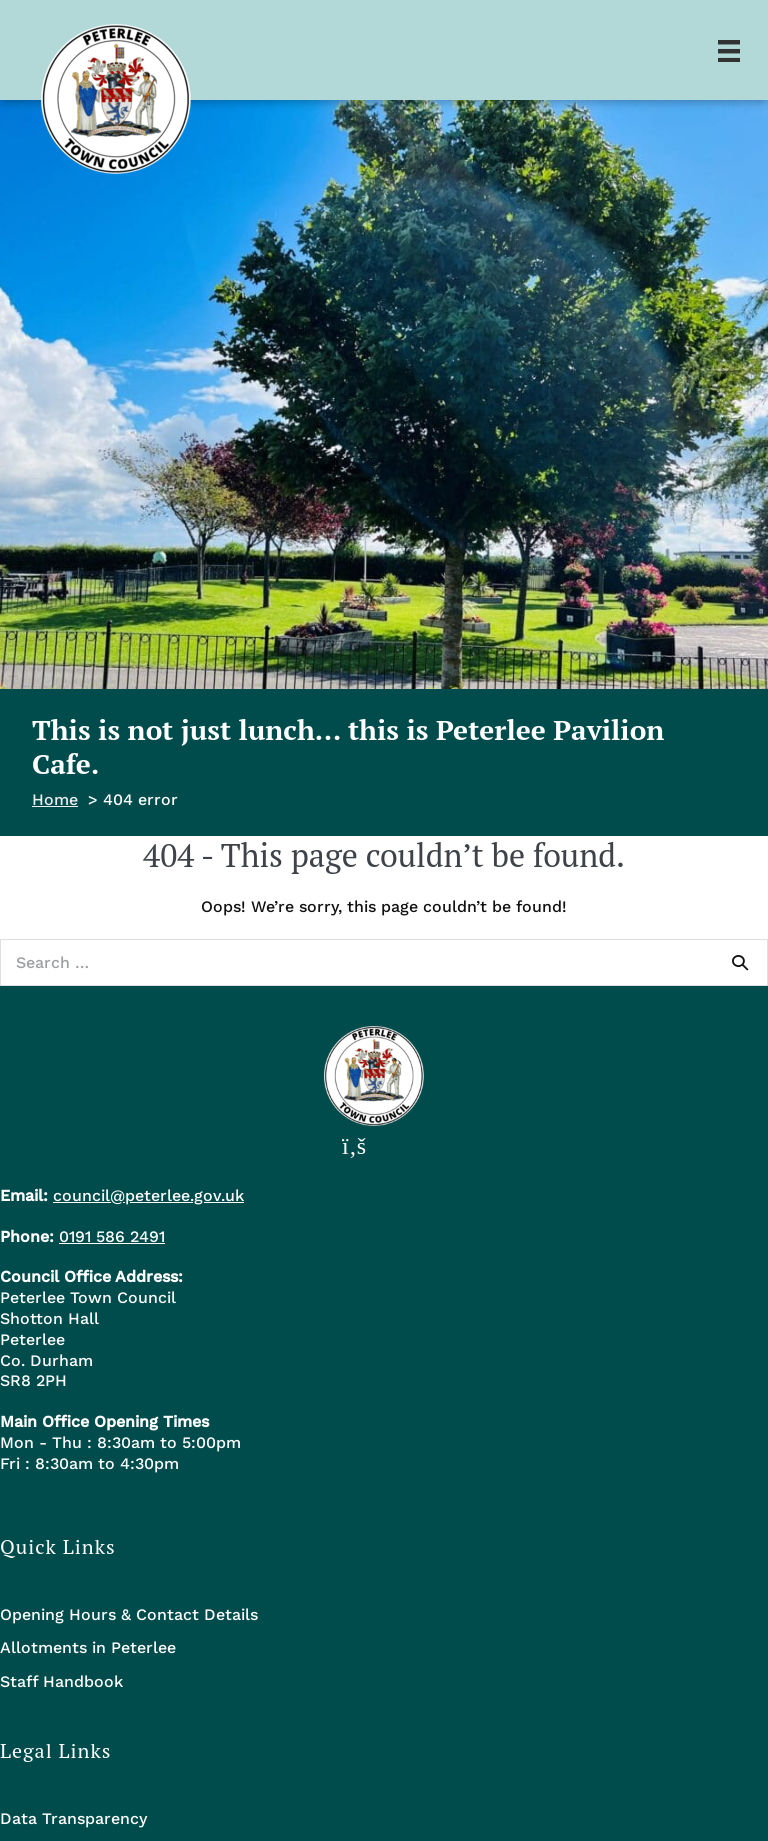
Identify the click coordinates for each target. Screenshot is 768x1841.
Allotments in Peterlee (88, 1647)
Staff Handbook (61, 1681)
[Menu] (729, 50)
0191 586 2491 (112, 1236)
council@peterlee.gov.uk (148, 1195)
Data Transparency (73, 1818)
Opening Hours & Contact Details (129, 1614)
